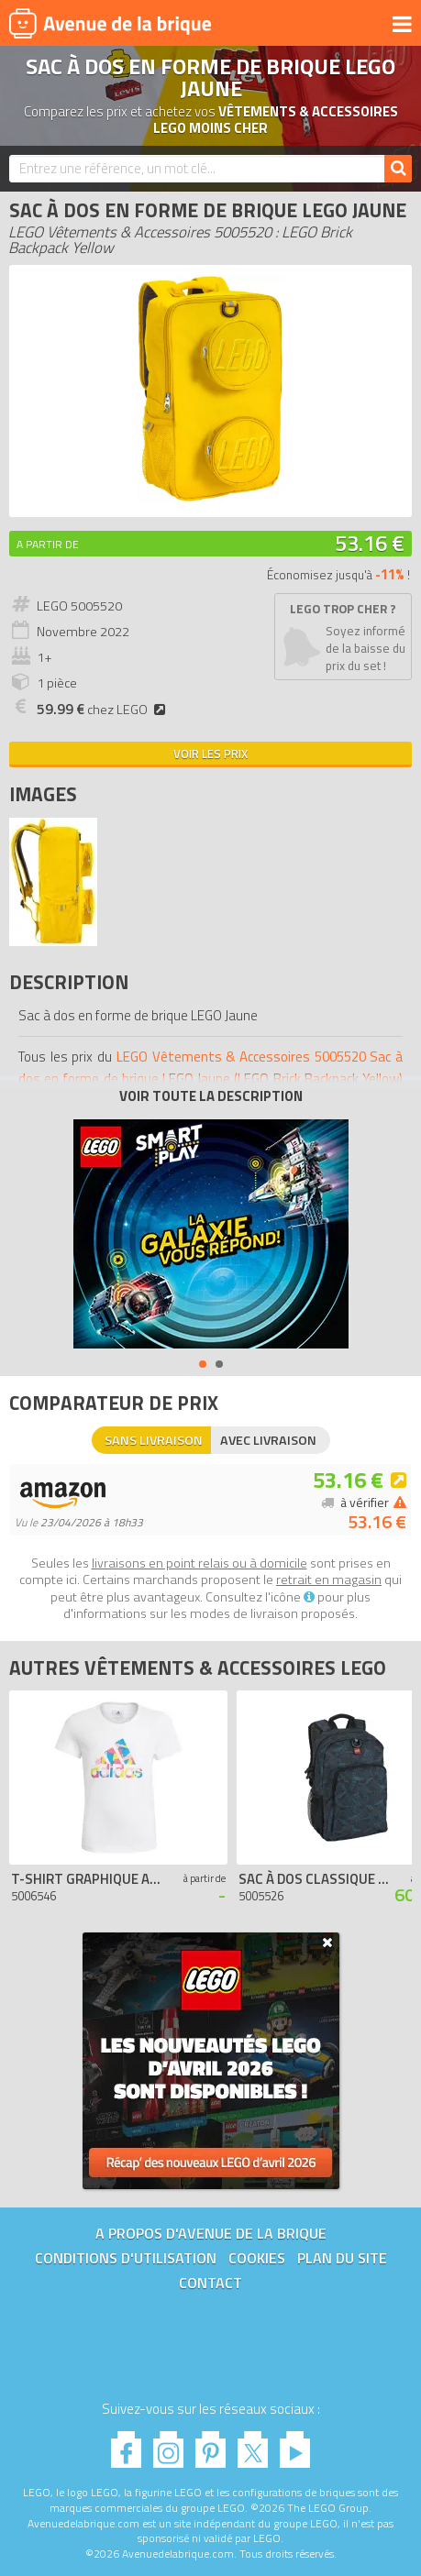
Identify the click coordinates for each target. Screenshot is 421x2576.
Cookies (256, 2258)
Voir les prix (210, 753)
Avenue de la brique (110, 23)
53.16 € (369, 542)
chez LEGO (104, 709)
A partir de (48, 544)
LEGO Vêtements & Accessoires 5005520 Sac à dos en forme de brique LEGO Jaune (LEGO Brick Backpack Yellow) (210, 1067)
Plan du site (342, 2258)
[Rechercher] (398, 168)
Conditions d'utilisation (125, 2258)
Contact (210, 2283)
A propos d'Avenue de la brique (211, 2233)
